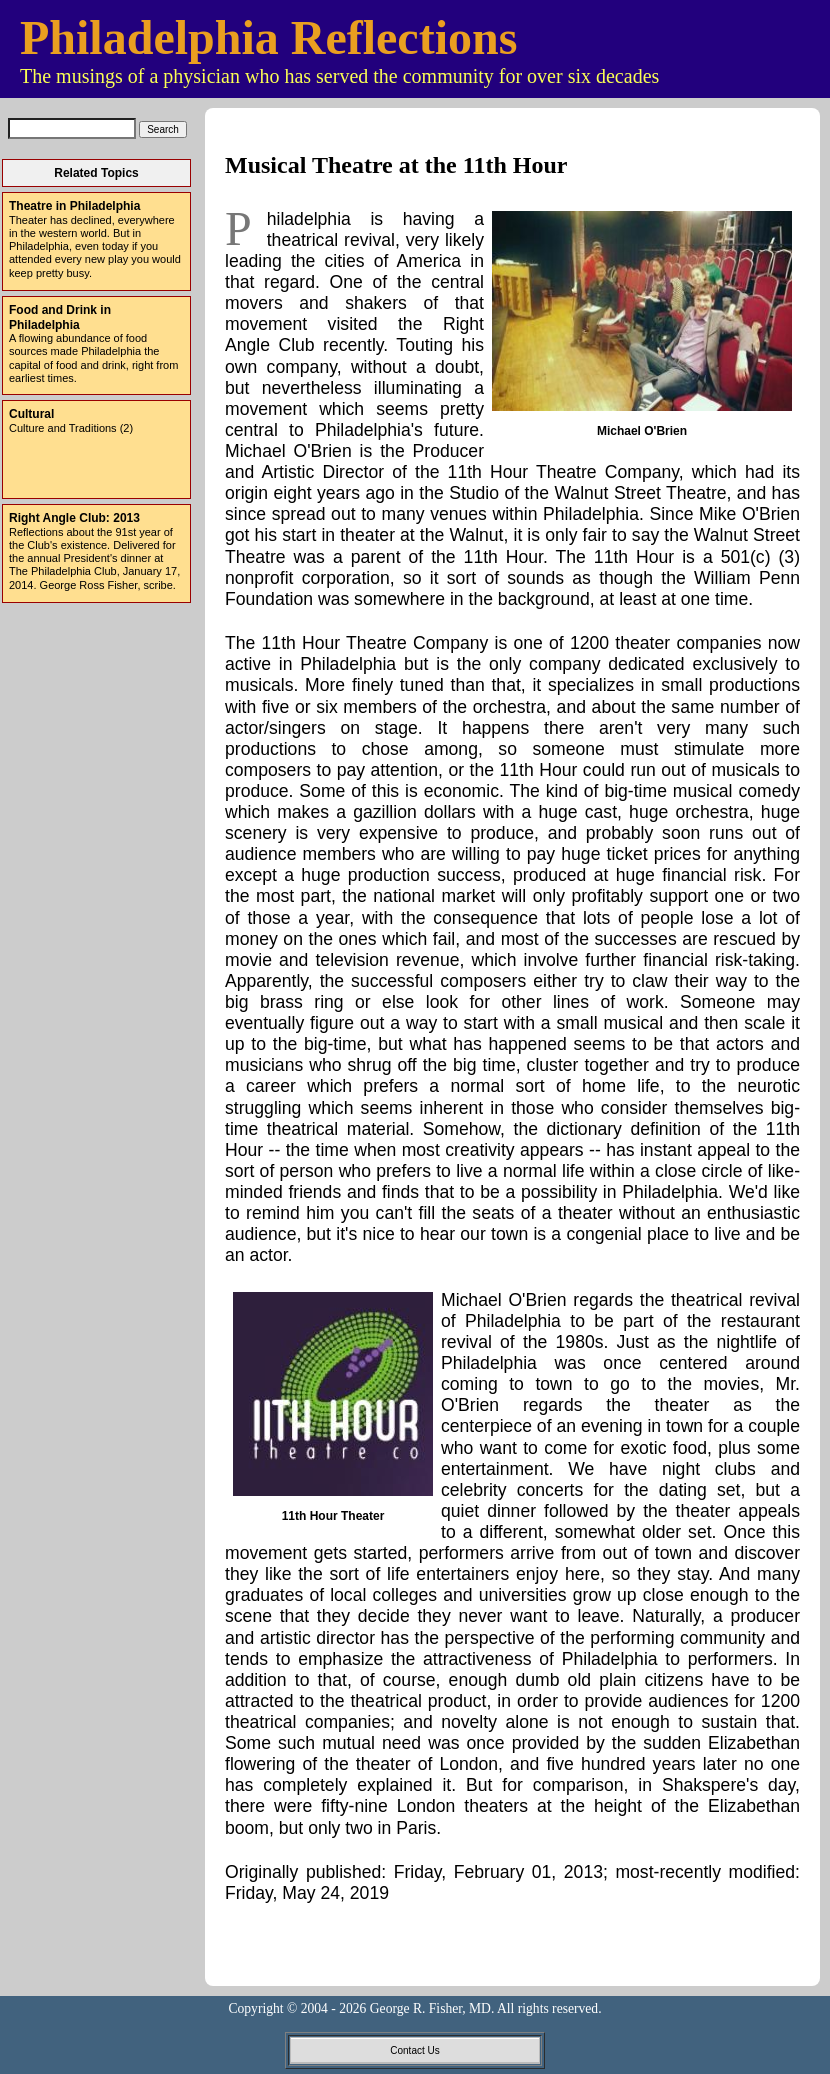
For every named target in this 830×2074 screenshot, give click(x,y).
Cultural (31, 414)
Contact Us (414, 2050)
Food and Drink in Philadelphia (60, 317)
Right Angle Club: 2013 (74, 518)
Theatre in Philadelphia (74, 206)
